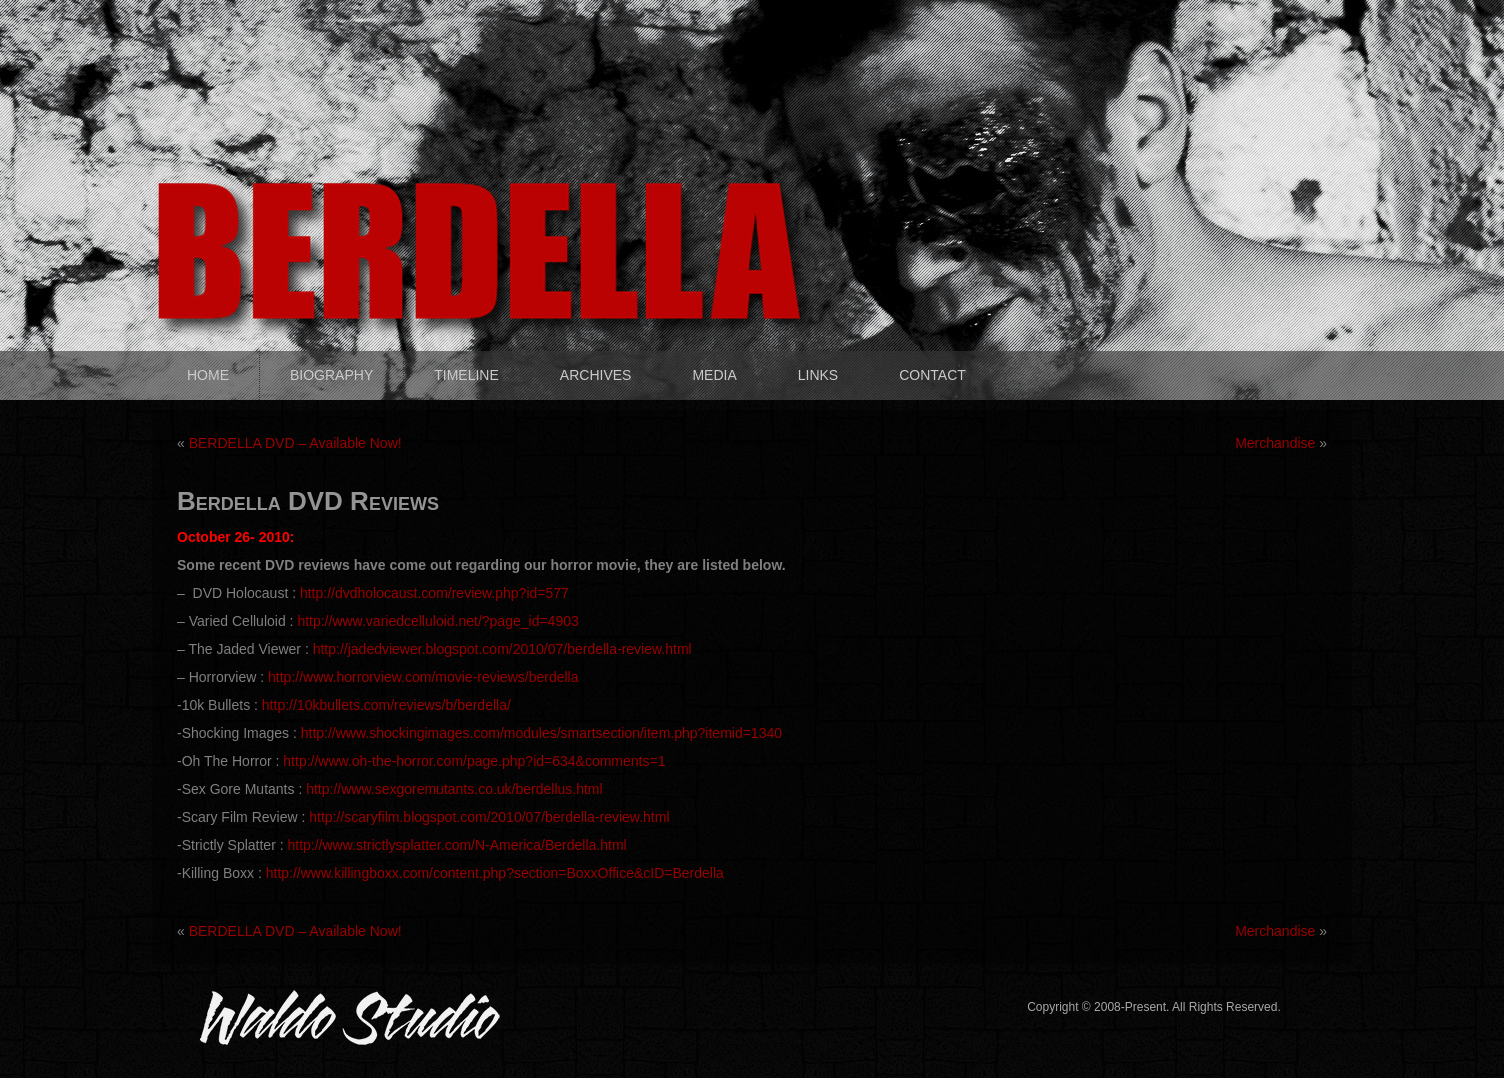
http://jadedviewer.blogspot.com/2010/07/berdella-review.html (502, 649)
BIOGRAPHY (331, 375)
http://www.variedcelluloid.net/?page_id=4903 (437, 621)
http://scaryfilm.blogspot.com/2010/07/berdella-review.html (489, 817)
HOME (208, 375)
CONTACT (932, 375)
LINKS (818, 375)
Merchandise (1275, 443)
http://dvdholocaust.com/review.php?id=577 (434, 593)
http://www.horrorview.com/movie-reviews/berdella (423, 677)
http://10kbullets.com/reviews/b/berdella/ (386, 705)
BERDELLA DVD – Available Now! (295, 443)
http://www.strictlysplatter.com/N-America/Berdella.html (456, 845)
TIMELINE (466, 375)
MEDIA (714, 375)
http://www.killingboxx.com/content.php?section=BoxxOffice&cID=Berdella (495, 873)
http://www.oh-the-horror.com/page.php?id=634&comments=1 (474, 761)
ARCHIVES (596, 375)
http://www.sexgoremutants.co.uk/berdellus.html (454, 789)
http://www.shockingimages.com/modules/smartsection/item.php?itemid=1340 (541, 733)
